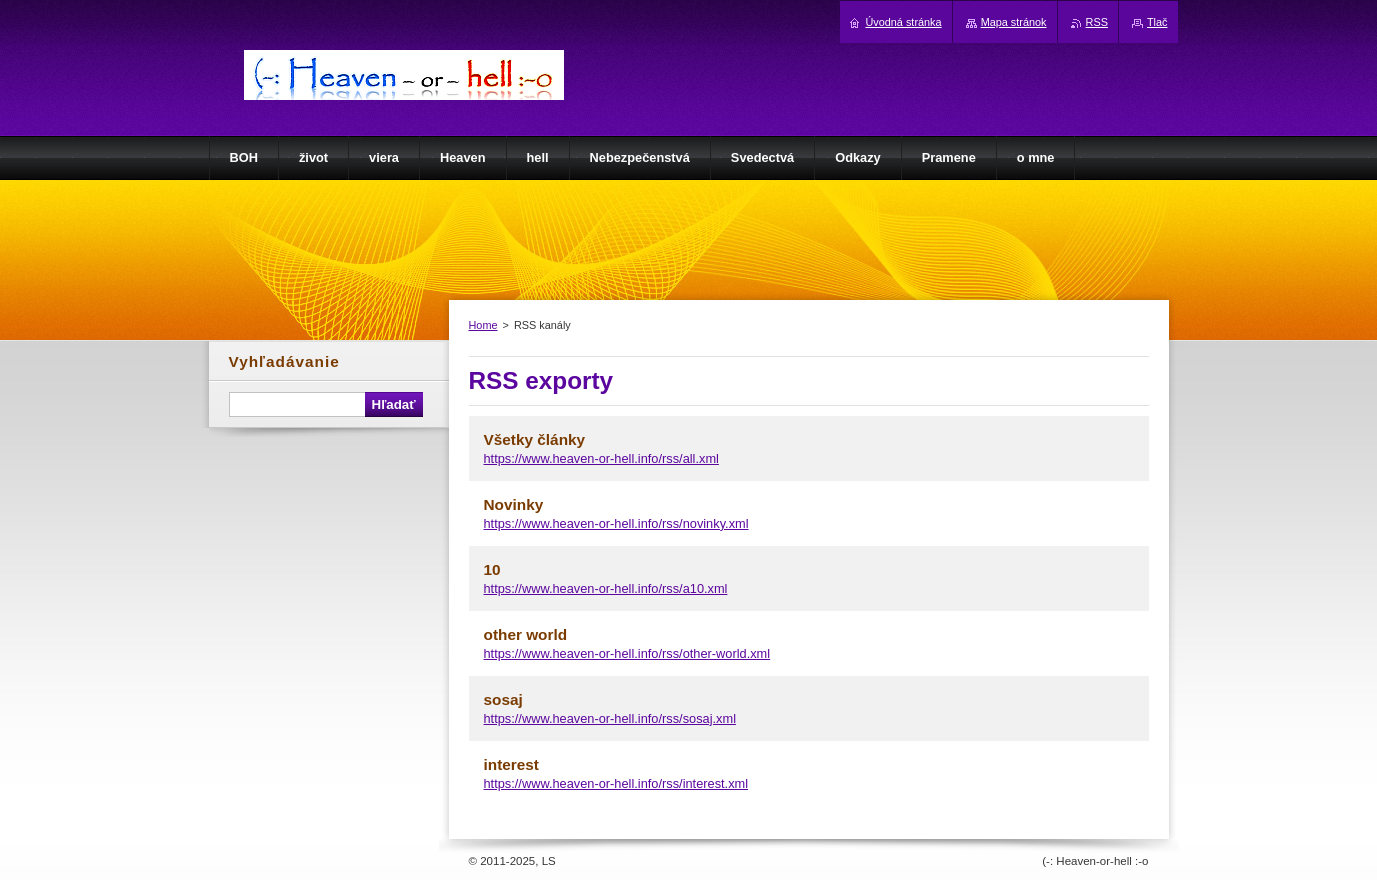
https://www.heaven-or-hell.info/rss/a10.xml (606, 588)
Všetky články (535, 439)
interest (511, 764)
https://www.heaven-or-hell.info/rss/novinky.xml (616, 523)
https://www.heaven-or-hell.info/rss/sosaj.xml (610, 718)
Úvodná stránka (903, 22)
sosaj (503, 699)
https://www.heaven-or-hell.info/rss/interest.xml (616, 783)
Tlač (1157, 22)
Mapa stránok (1014, 22)
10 (492, 569)
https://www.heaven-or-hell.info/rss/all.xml (601, 458)
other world (526, 634)
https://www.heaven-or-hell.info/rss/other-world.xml (627, 653)
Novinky (514, 504)
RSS (1097, 22)
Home (483, 325)
